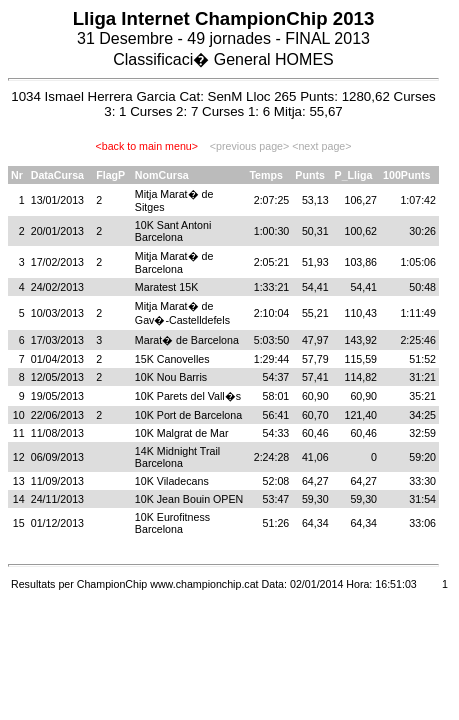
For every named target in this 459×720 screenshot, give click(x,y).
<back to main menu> (147, 146)
